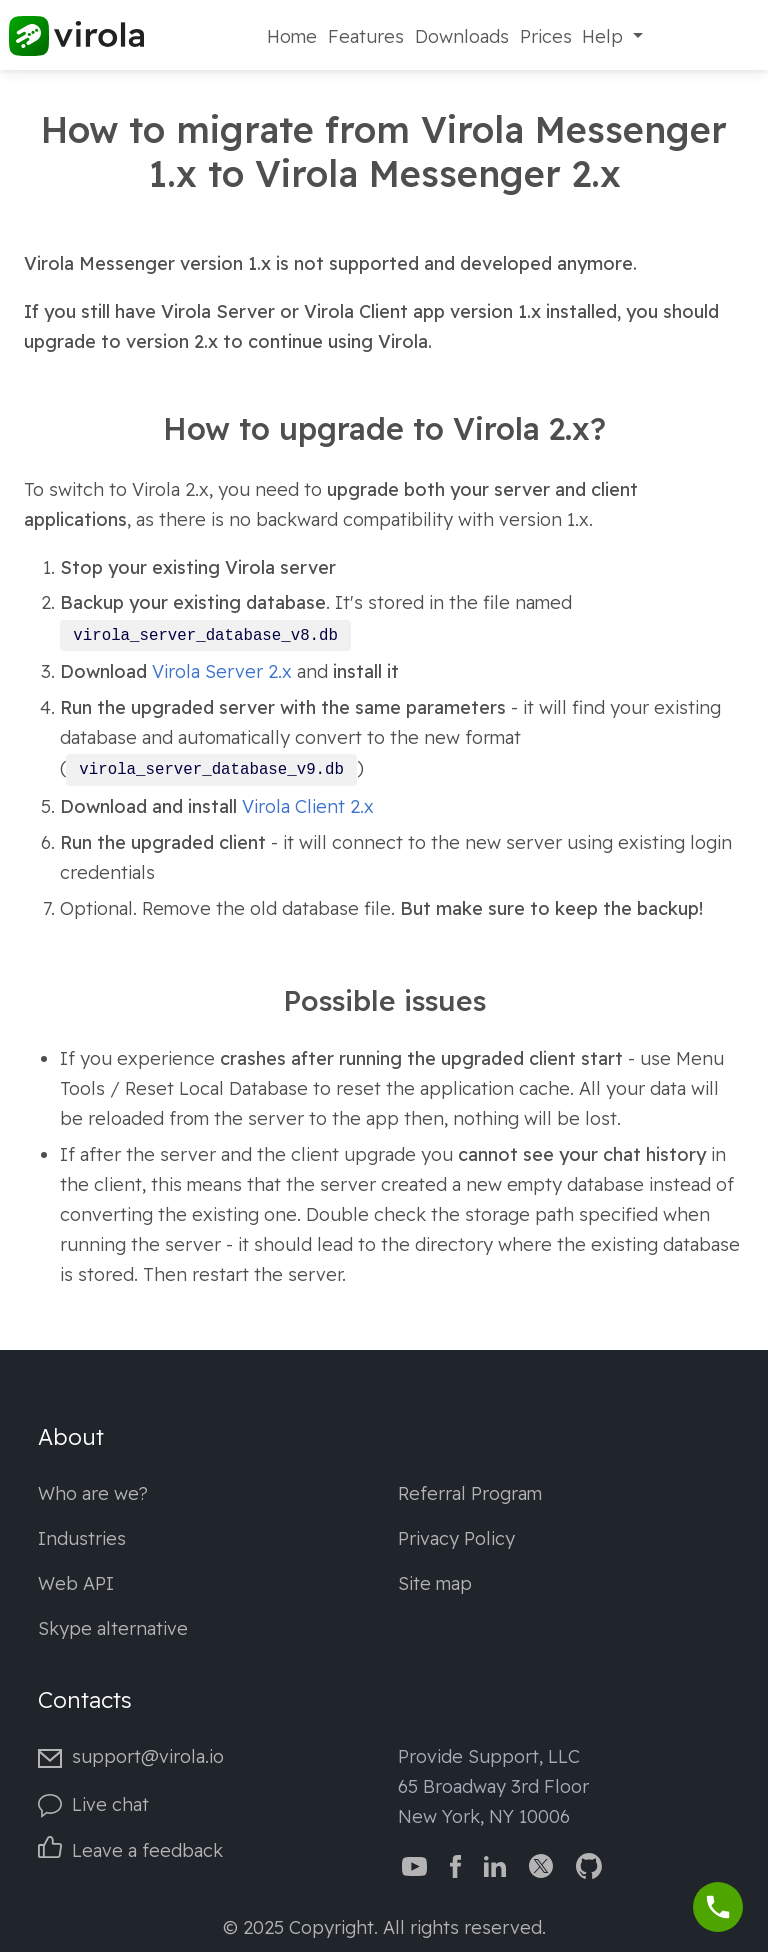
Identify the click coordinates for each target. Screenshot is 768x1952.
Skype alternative (113, 1628)
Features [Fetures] (366, 36)
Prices (546, 36)
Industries (82, 1538)
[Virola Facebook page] (455, 1864)
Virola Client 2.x (308, 806)
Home (292, 36)
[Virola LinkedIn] (495, 1864)
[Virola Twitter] (541, 1864)
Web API (76, 1583)
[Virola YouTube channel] (414, 1864)
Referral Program (470, 1493)
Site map (435, 1583)
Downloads (462, 36)
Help (605, 36)
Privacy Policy (456, 1538)
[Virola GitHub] (589, 1864)
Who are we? (93, 1493)
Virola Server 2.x (222, 671)
